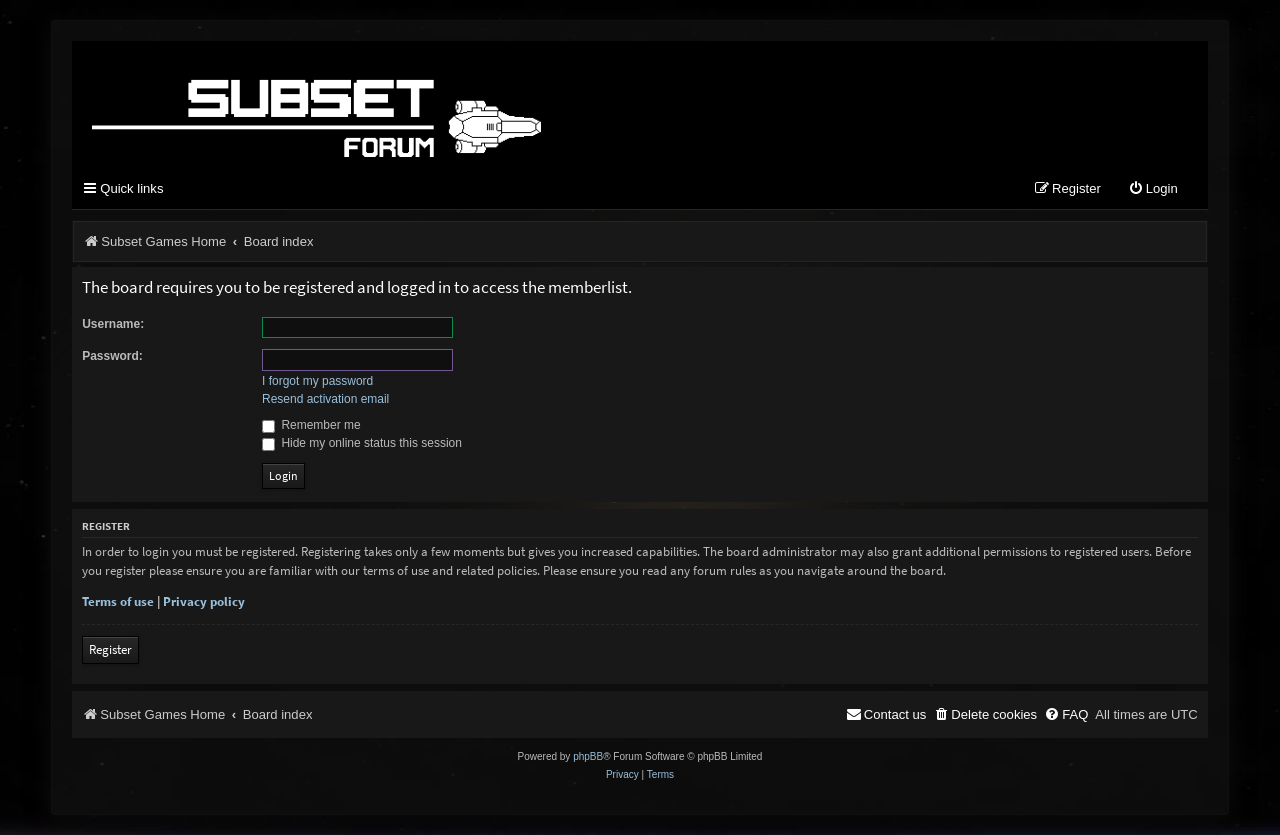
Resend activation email (325, 399)
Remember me (311, 425)
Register (110, 649)
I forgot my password (317, 381)
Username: (113, 324)
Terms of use (118, 601)
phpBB (588, 756)
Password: (112, 356)
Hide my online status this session (362, 443)
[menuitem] (1153, 189)
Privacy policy (204, 601)
